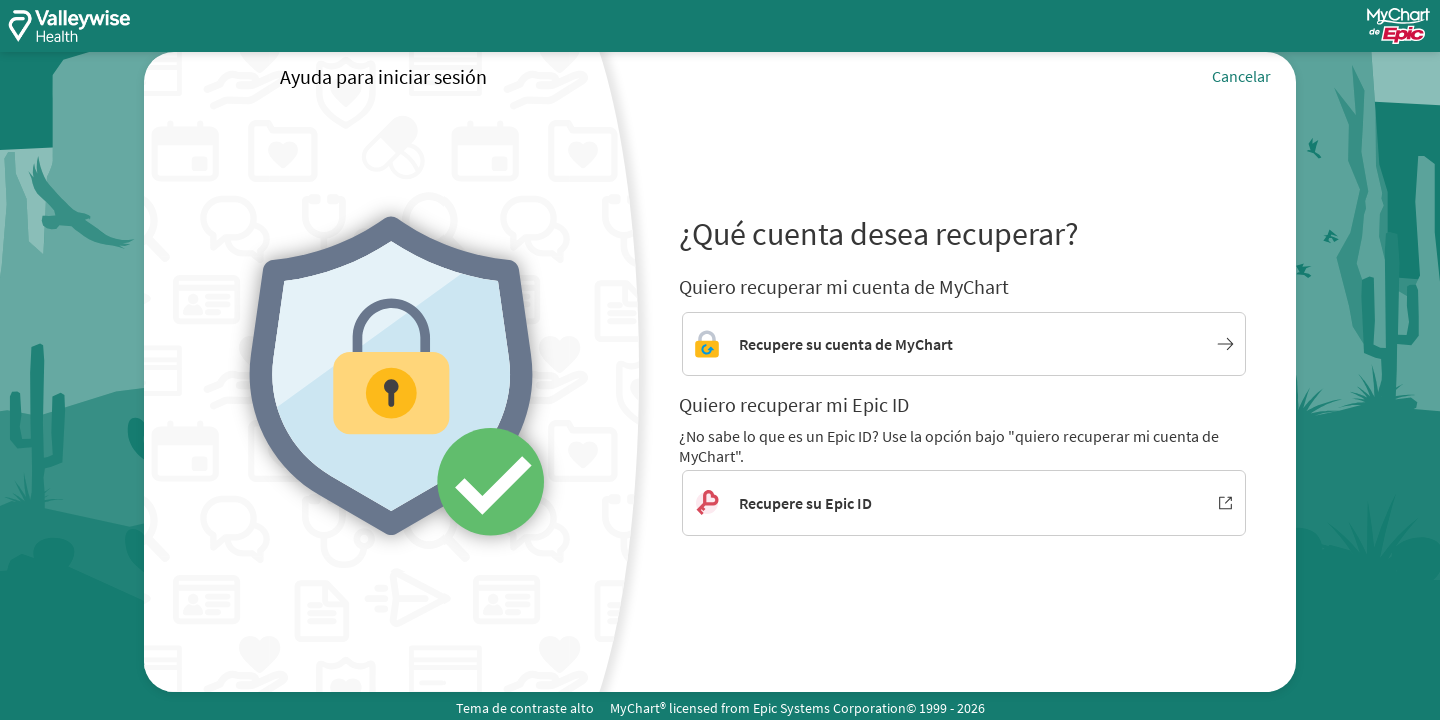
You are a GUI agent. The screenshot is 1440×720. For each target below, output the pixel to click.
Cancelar (1241, 76)
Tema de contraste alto (525, 708)
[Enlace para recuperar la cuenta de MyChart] (964, 344)
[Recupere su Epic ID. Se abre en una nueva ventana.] (964, 503)
